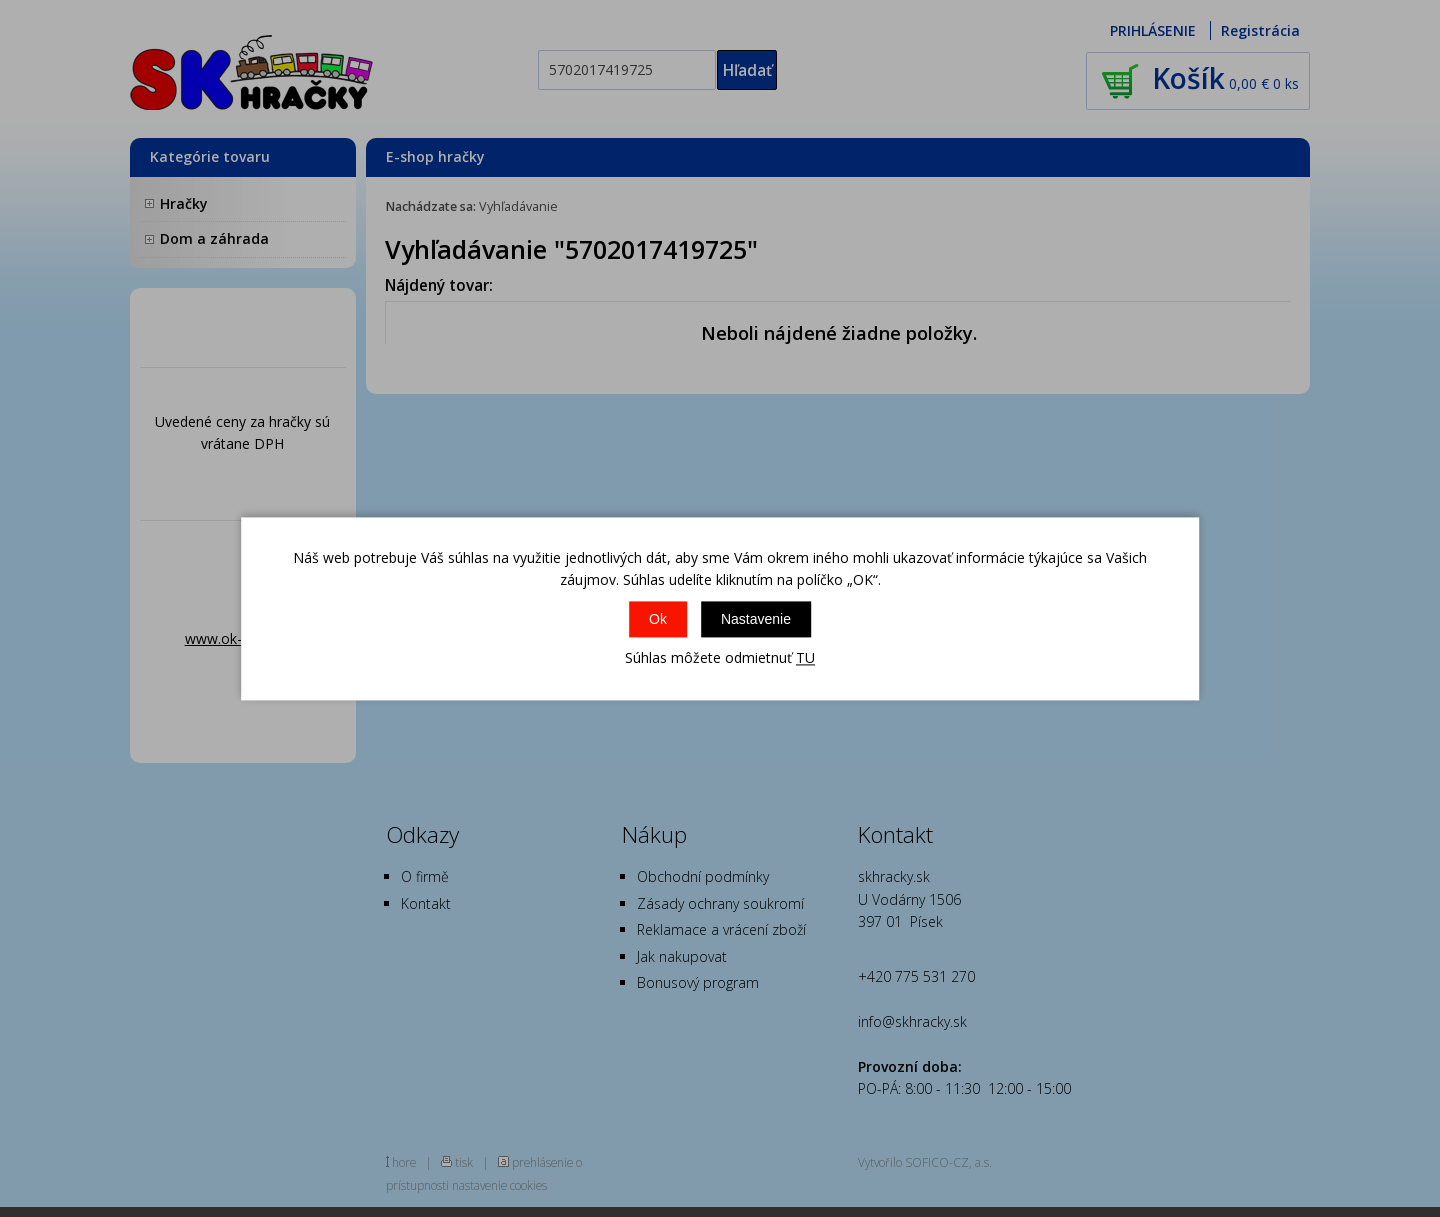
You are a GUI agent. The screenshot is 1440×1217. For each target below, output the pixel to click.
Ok (658, 620)
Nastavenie (756, 620)
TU (805, 658)
